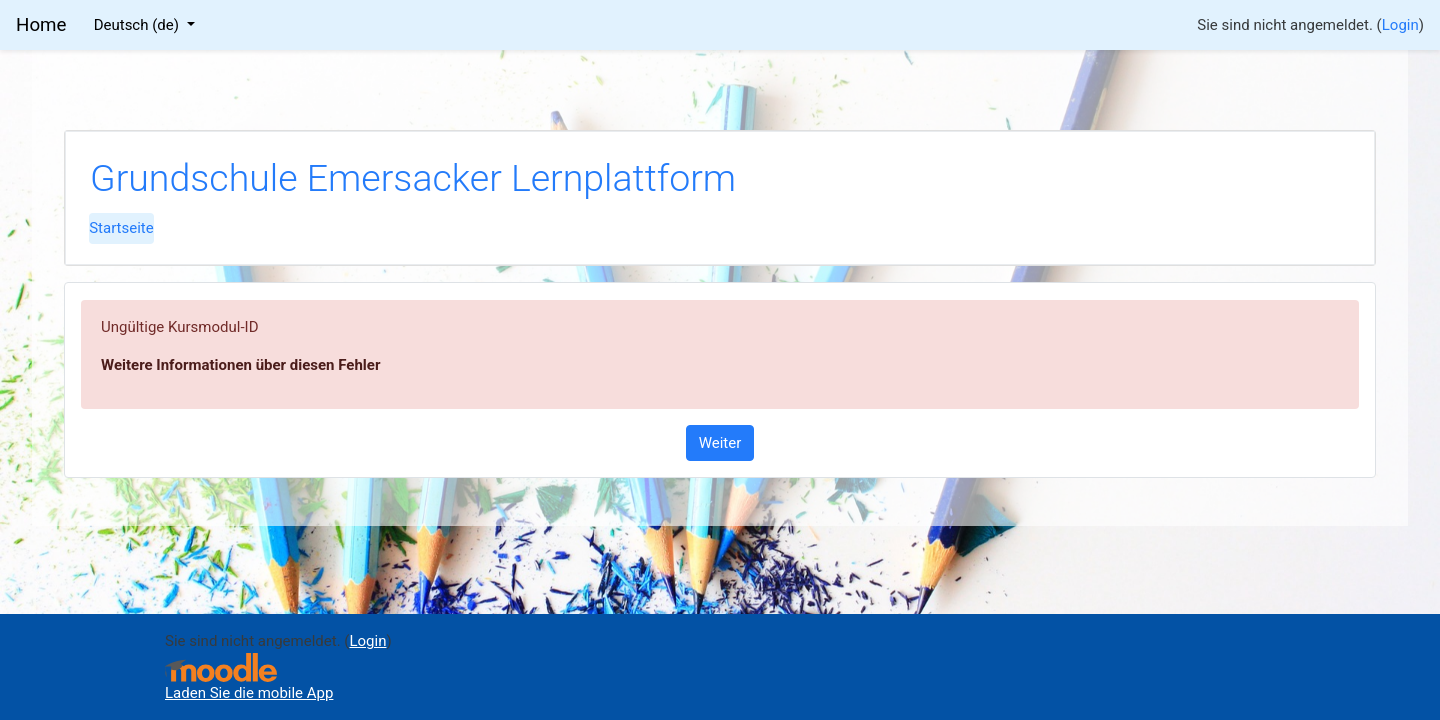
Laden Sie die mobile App (249, 693)
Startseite (121, 228)
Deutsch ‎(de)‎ (138, 25)
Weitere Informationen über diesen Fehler (240, 365)
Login (1400, 25)
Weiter (720, 443)
